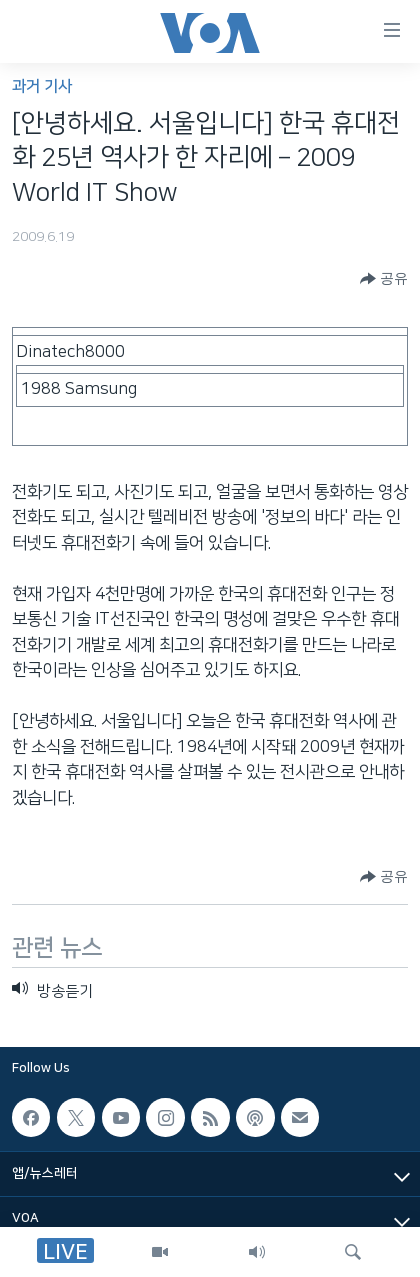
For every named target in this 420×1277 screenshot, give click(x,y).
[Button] (384, 279)
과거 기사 (42, 86)
